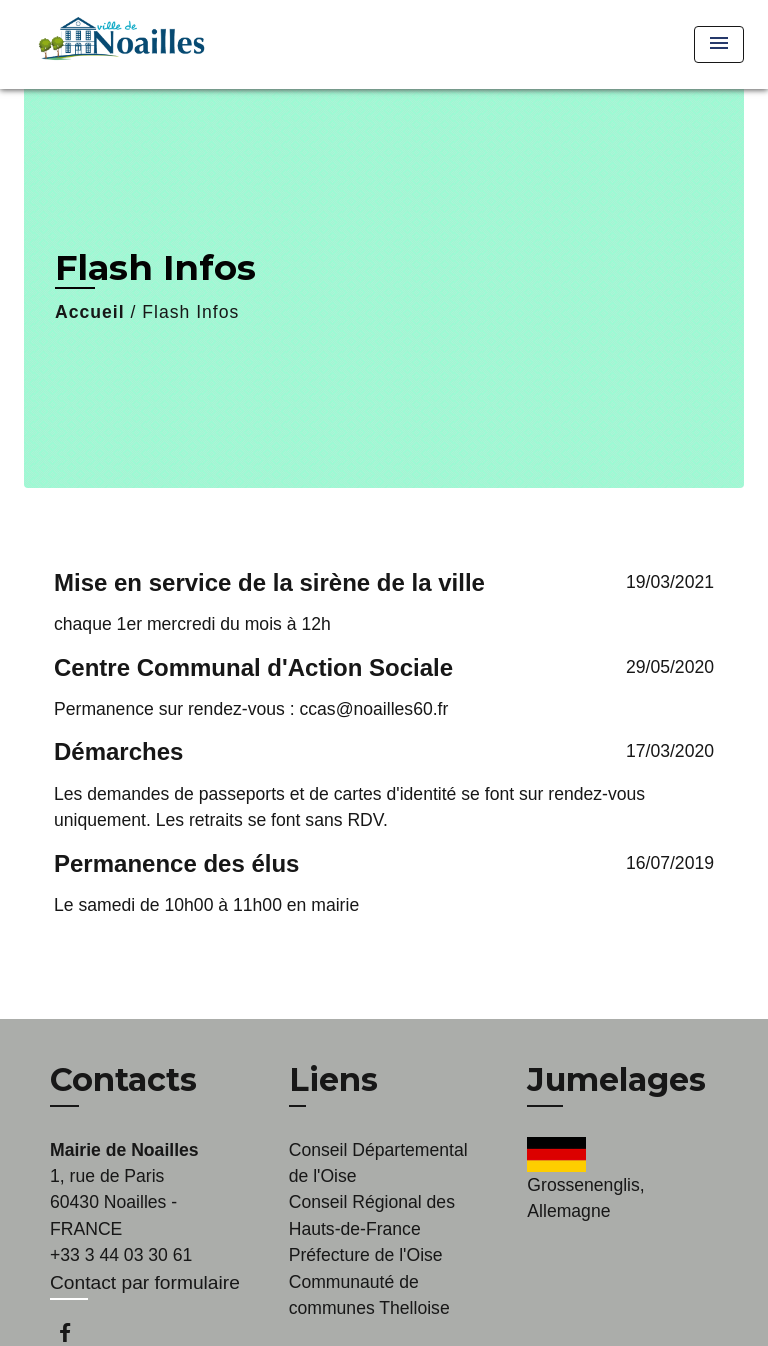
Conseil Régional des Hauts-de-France (372, 1215)
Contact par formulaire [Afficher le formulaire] (145, 1282)
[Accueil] (118, 44)
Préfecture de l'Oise (366, 1255)
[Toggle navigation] (719, 44)
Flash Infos (190, 312)
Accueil (90, 312)
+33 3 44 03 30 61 (121, 1255)
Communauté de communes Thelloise (369, 1295)
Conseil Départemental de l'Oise (378, 1163)
